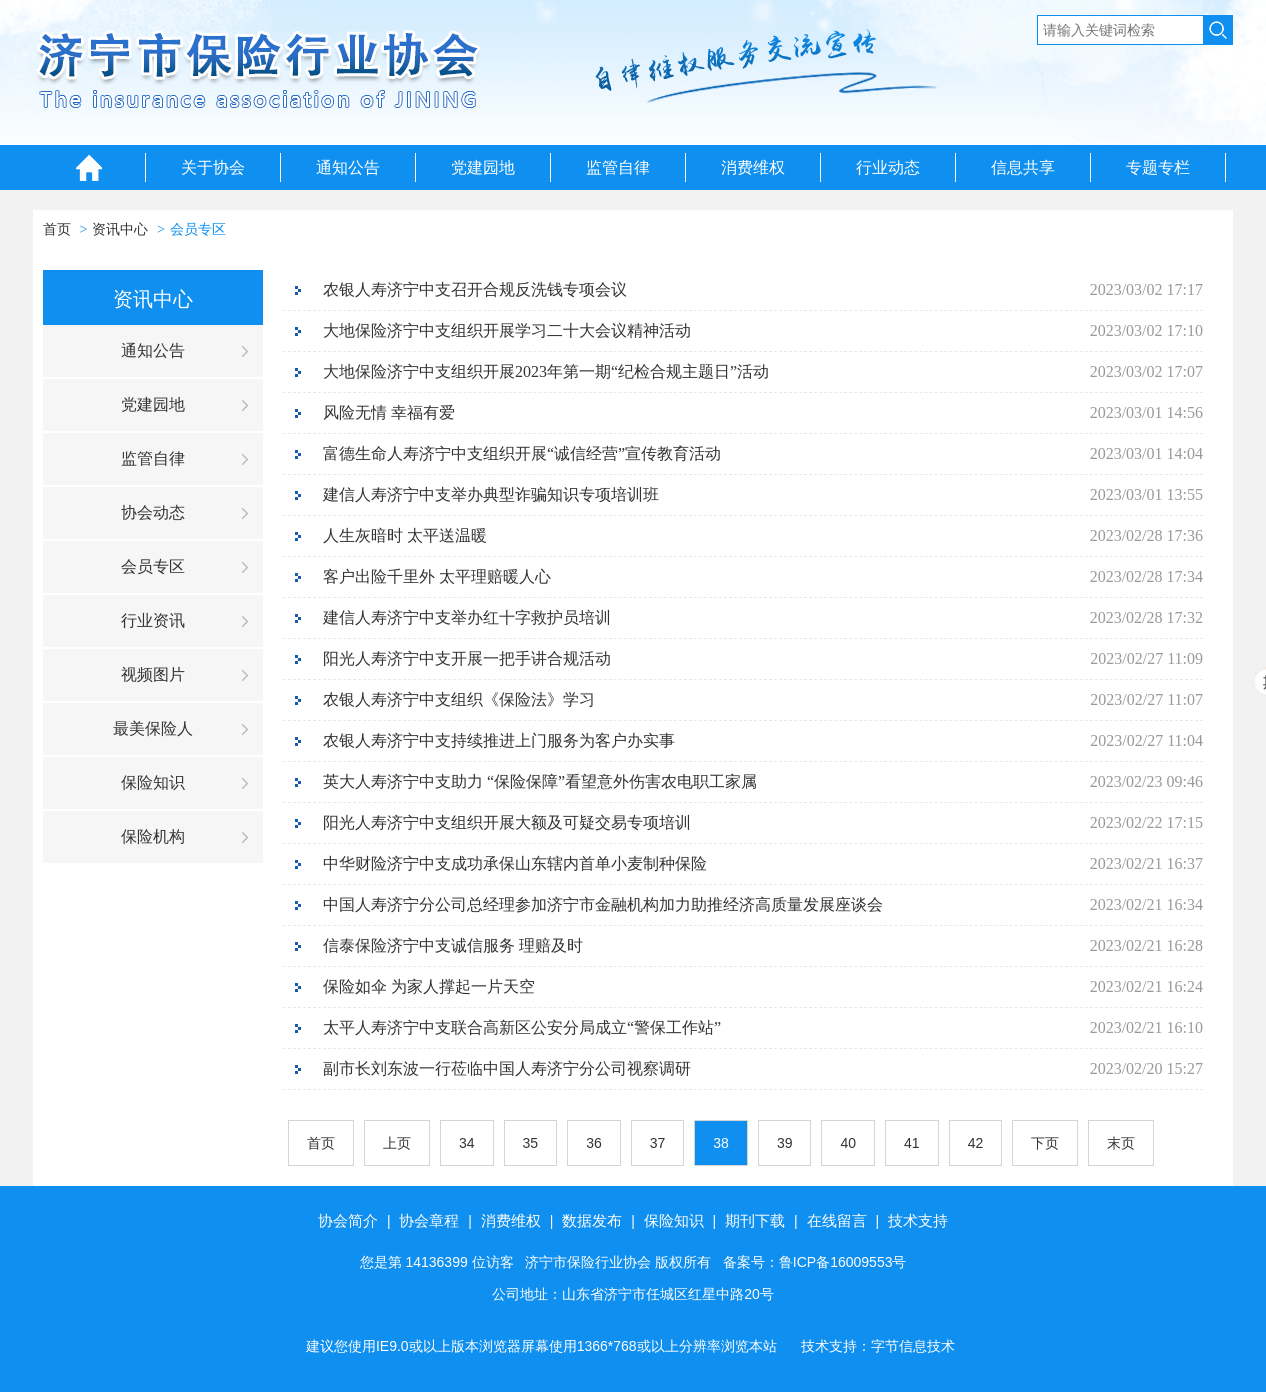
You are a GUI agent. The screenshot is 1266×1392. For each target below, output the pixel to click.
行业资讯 (153, 620)
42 (976, 1143)
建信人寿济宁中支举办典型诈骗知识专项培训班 (491, 494)
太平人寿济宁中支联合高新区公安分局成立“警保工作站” (522, 1027)
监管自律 (618, 167)
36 (594, 1143)
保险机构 (153, 836)
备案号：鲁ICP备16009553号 (815, 1262)
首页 (57, 229)
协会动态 (153, 512)
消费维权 (753, 167)
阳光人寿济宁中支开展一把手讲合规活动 (467, 658)
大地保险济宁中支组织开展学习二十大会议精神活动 (507, 330)
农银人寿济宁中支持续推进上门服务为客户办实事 (499, 740)
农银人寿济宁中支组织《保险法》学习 (459, 699)
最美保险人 (153, 728)
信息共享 (1023, 167)
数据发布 (592, 1220)
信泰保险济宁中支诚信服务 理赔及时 (453, 945)
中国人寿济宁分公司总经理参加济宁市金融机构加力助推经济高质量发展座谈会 (603, 904)
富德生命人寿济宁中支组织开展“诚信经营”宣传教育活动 (522, 453)
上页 (397, 1143)
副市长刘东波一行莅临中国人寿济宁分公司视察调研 (507, 1068)
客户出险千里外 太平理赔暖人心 (437, 576)
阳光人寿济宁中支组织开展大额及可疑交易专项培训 (507, 822)
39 (785, 1143)
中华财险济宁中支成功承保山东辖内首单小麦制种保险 (515, 863)
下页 (1045, 1143)
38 (721, 1143)
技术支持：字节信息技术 (878, 1346)
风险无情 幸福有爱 (389, 412)
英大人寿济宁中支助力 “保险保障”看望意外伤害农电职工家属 (540, 781)
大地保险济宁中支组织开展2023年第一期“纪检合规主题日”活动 (546, 371)
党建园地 (483, 167)
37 (658, 1143)
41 (912, 1143)
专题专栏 (1158, 167)
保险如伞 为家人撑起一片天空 (429, 986)
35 (531, 1143)
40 (848, 1143)
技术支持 (918, 1220)
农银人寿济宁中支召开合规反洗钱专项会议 (475, 289)
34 (467, 1143)
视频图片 (153, 674)
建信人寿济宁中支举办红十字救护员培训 (467, 617)
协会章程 (429, 1220)
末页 (1121, 1143)
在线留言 (837, 1220)
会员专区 (198, 229)
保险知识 (153, 782)
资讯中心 (120, 229)
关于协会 (213, 167)
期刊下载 (755, 1220)
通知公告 (348, 167)
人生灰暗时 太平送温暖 (405, 535)
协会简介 (348, 1220)
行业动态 (888, 167)
